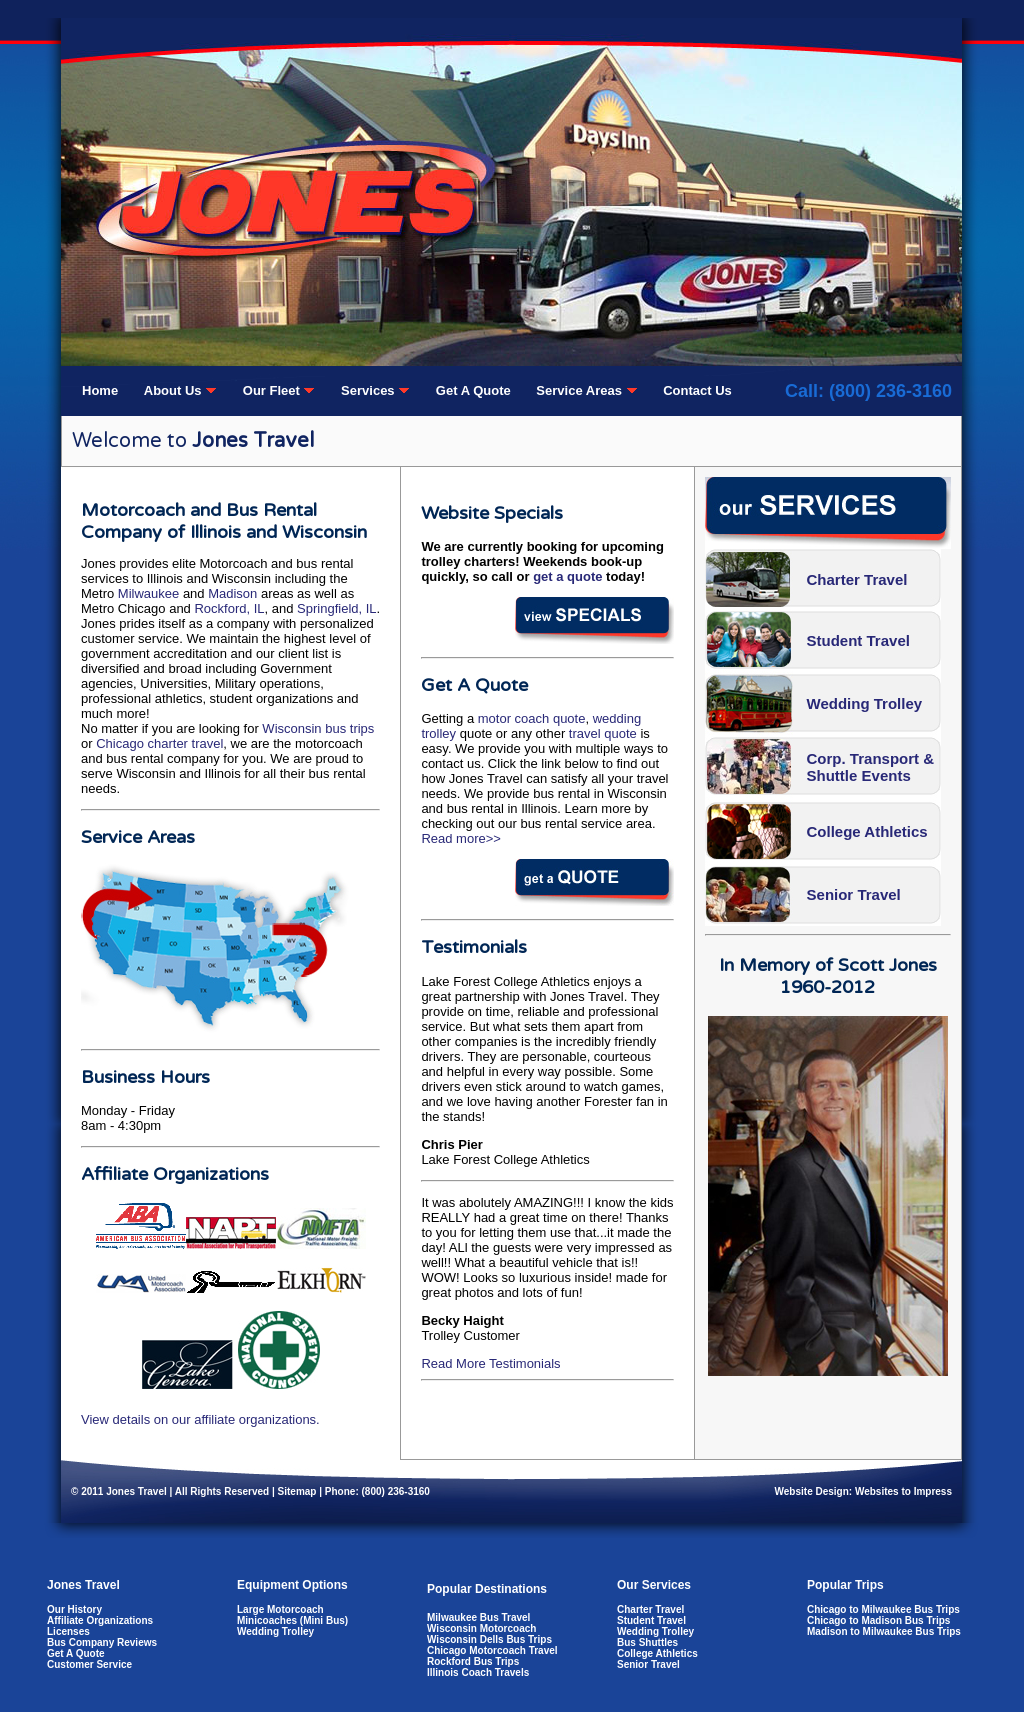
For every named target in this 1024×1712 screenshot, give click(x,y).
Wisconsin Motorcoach (481, 1628)
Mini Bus (324, 1620)
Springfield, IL (337, 608)
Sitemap (297, 1491)
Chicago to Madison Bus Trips (878, 1620)
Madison (232, 593)
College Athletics (867, 831)
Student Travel (858, 640)
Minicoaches (267, 1620)
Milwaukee (148, 593)
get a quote (567, 576)
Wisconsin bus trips (318, 728)
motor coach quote (532, 718)
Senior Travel (854, 894)
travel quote (603, 733)
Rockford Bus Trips (473, 1661)
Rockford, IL (229, 608)
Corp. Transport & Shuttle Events (871, 767)
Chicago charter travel (159, 743)
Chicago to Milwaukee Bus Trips (883, 1609)
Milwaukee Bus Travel (478, 1617)
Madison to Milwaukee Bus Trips (884, 1631)
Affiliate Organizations (100, 1620)
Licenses (68, 1631)
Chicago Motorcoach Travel (492, 1650)
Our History (74, 1609)
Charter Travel (857, 579)
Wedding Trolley (865, 703)
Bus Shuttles (647, 1642)
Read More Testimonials (490, 1363)
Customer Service (89, 1664)
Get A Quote (76, 1653)
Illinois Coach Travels (478, 1672)
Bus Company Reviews (102, 1642)
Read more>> (461, 838)
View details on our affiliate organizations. (200, 1419)
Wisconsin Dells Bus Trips (489, 1639)
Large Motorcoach (280, 1609)
